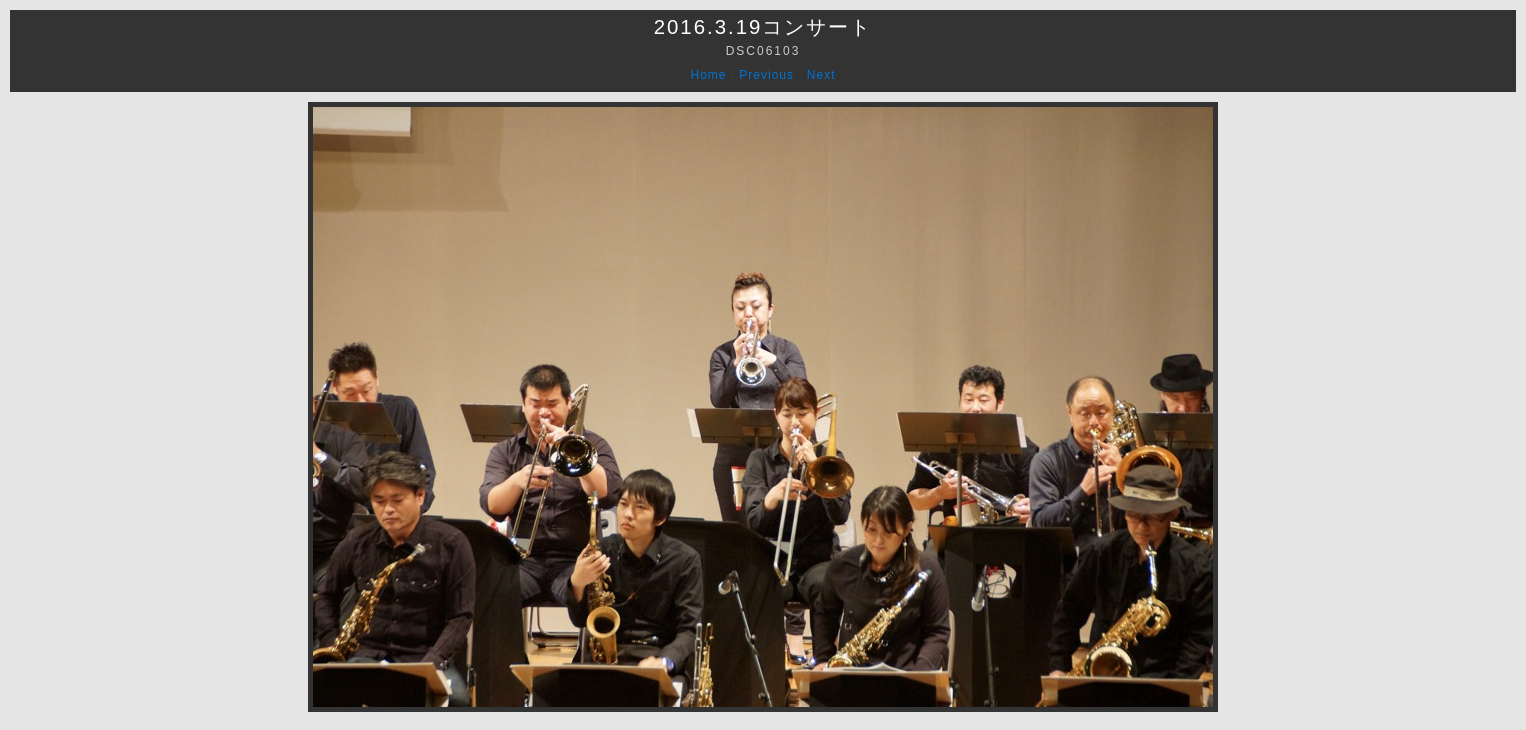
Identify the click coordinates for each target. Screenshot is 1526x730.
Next (821, 75)
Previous (766, 75)
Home (709, 75)
